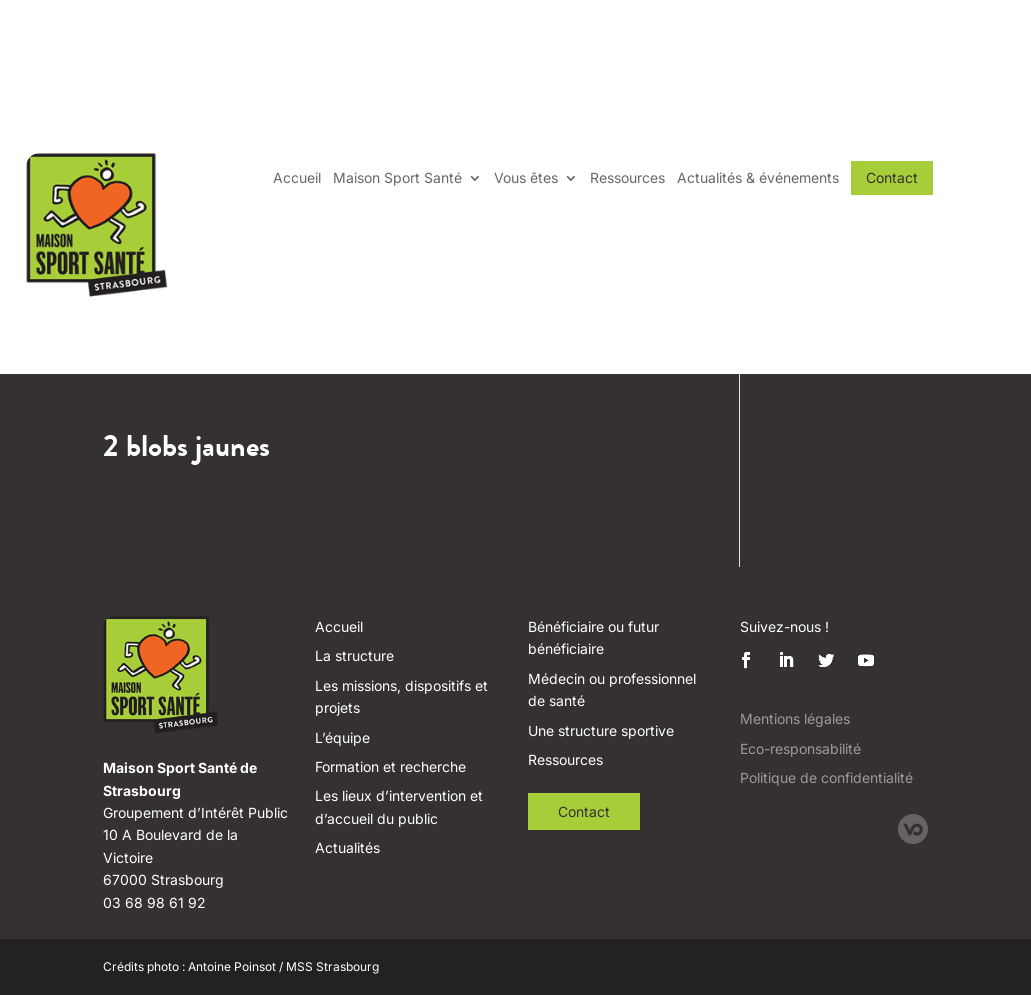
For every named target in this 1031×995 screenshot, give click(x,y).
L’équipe (342, 737)
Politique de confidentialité (826, 777)
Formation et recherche (390, 766)
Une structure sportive (601, 730)
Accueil (297, 177)
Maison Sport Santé (397, 177)
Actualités (347, 847)
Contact (892, 177)
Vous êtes (526, 177)
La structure (354, 655)
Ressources (627, 177)
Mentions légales (795, 718)
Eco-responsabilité (800, 748)
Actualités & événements (758, 177)
